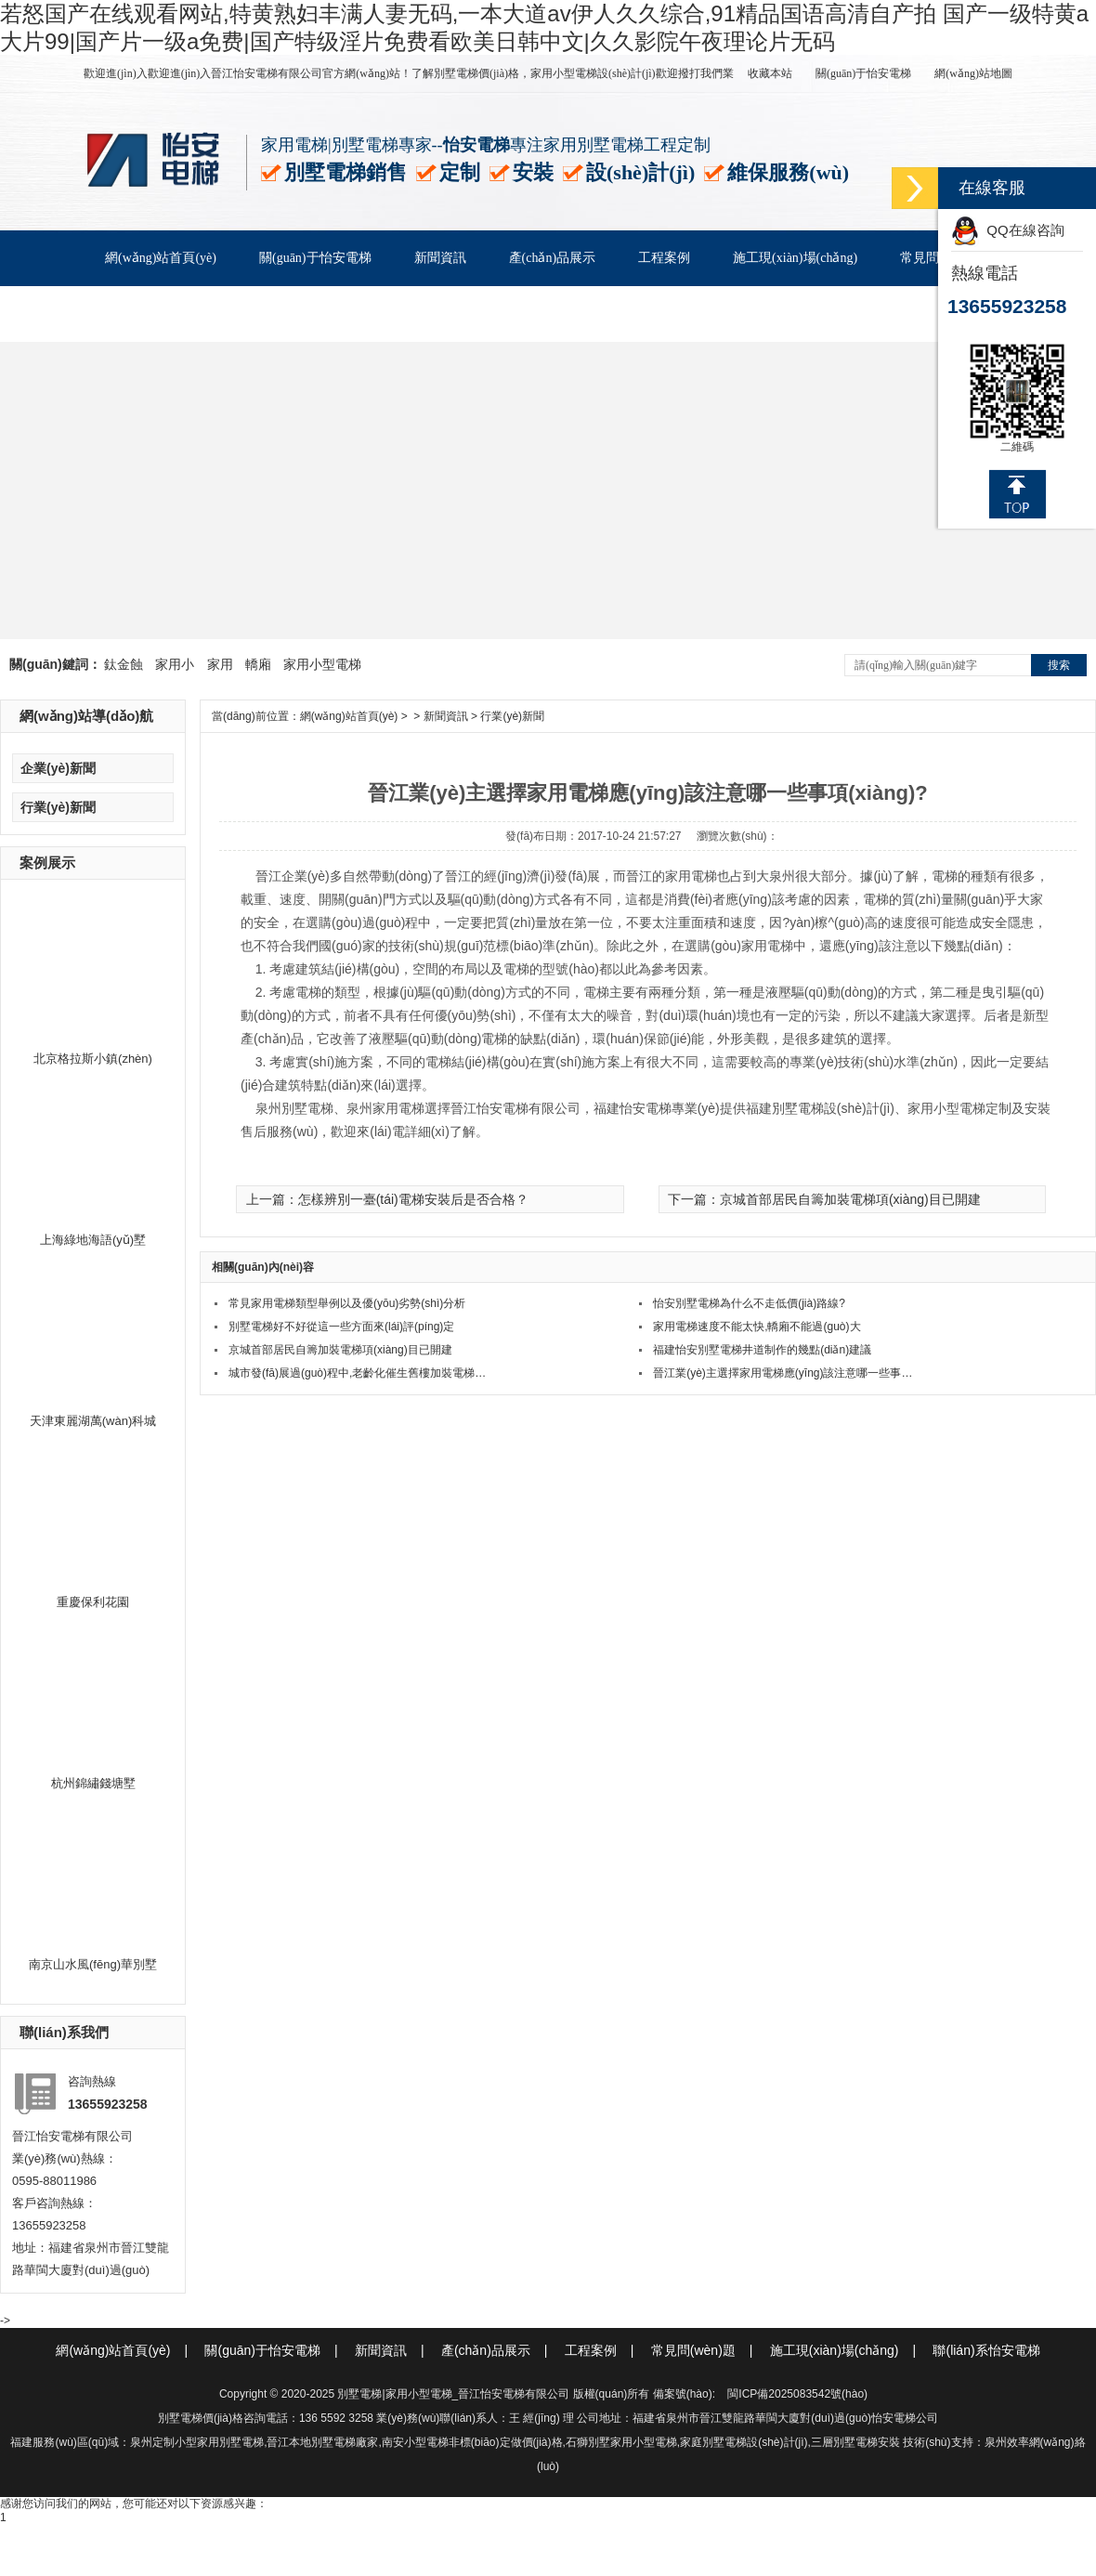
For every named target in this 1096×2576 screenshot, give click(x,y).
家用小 (174, 664)
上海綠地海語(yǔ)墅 (93, 1240)
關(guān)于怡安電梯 (863, 73)
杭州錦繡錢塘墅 (93, 1783)
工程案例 (664, 258)
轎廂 (258, 664)
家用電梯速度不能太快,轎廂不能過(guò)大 (756, 1326)
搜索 (1059, 665)
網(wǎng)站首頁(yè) (160, 258)
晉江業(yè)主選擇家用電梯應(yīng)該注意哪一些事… (782, 1373)
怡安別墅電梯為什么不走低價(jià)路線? (749, 1303)
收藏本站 (770, 73)
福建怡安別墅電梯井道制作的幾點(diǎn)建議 (762, 1349)
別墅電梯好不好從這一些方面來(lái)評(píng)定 (341, 1326)
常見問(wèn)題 (709, 2350)
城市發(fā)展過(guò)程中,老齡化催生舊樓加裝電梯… (357, 1373)
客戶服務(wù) (143, 313)
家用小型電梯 (322, 664)
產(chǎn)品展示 (552, 258)
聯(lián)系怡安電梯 (277, 313)
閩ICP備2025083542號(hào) (797, 2393)
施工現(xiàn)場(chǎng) (795, 258)
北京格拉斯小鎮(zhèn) (92, 1059)
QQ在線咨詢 (1007, 230)
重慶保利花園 (93, 1602)
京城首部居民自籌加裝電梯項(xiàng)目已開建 (850, 1199)
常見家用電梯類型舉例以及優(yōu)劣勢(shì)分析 (346, 1303)
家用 (220, 664)
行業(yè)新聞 (58, 807)
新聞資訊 (440, 258)
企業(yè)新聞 (58, 768)
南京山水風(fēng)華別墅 (93, 1964)
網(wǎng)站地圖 (973, 73)
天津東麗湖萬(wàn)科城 (93, 1421)
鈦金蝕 (123, 664)
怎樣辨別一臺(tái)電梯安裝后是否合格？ (413, 1199)
